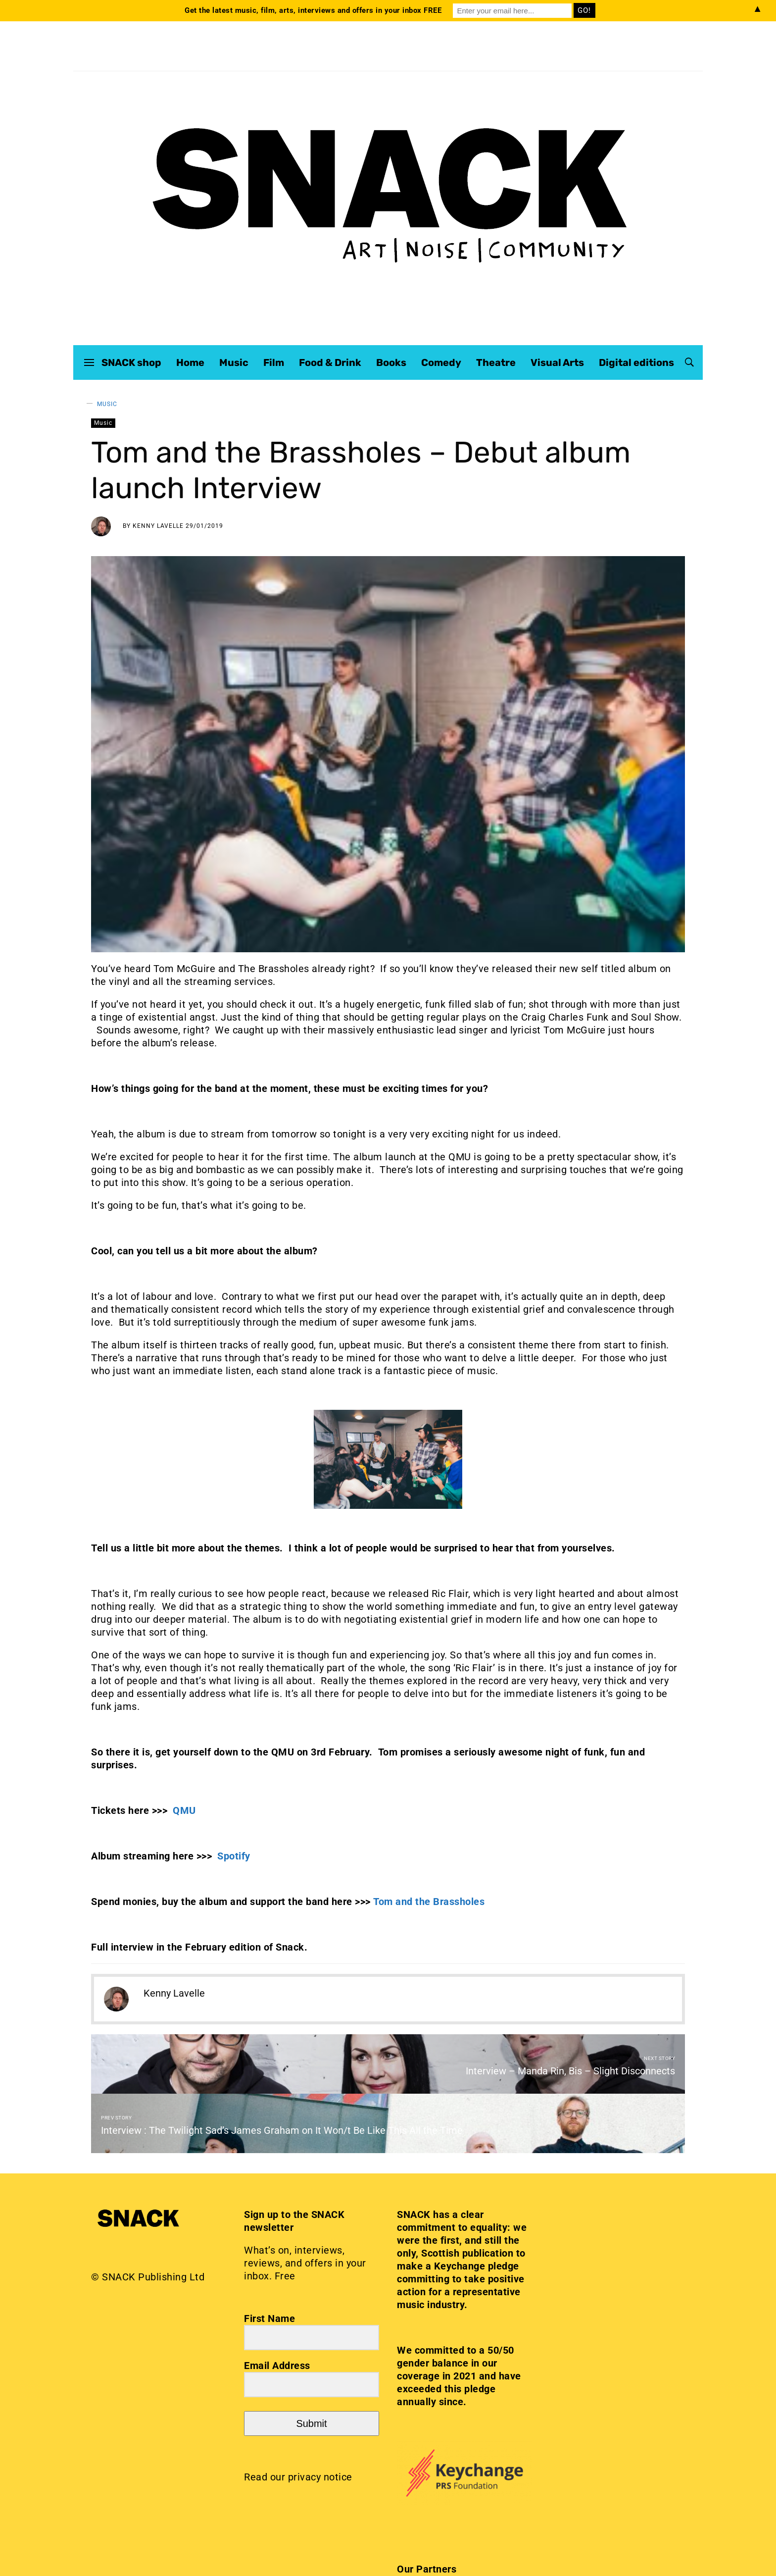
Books (391, 362)
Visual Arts (557, 362)
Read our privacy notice (298, 2477)
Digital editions (636, 362)
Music (233, 362)
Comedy (441, 362)
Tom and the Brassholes (430, 1901)
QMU (184, 1810)
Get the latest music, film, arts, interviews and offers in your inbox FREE (313, 10)
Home (190, 362)
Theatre (496, 362)
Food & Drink (330, 362)
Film (273, 362)
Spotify (233, 1856)
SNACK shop (131, 362)
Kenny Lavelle (158, 525)
